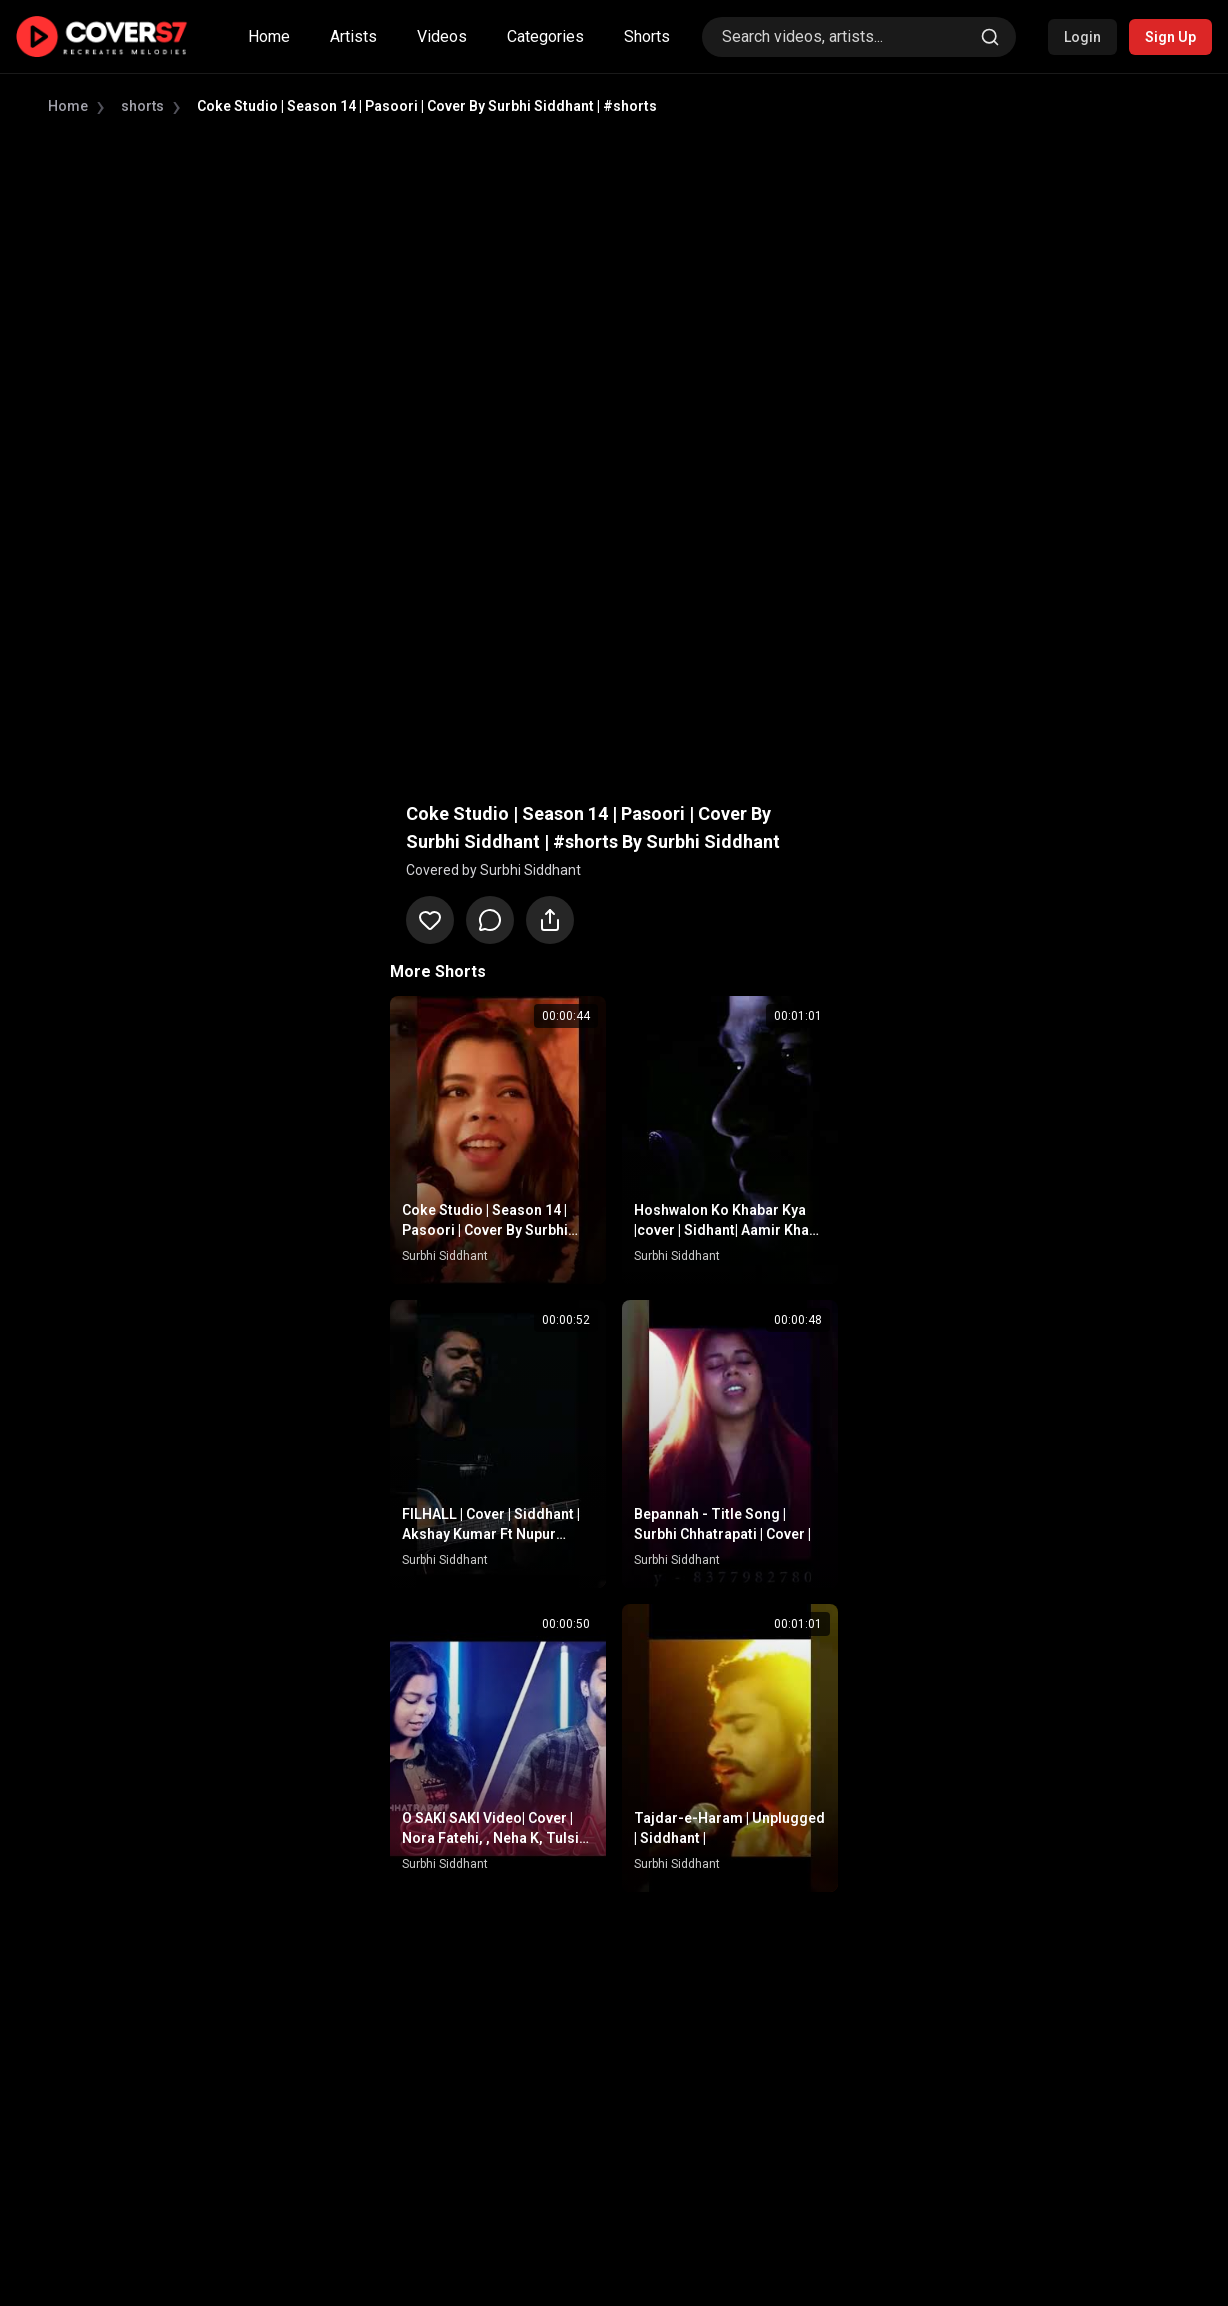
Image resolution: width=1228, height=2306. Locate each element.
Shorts (647, 36)
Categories (545, 36)
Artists (353, 36)
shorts (142, 106)
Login (1082, 37)
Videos (442, 36)
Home (269, 36)
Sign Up (1170, 37)
